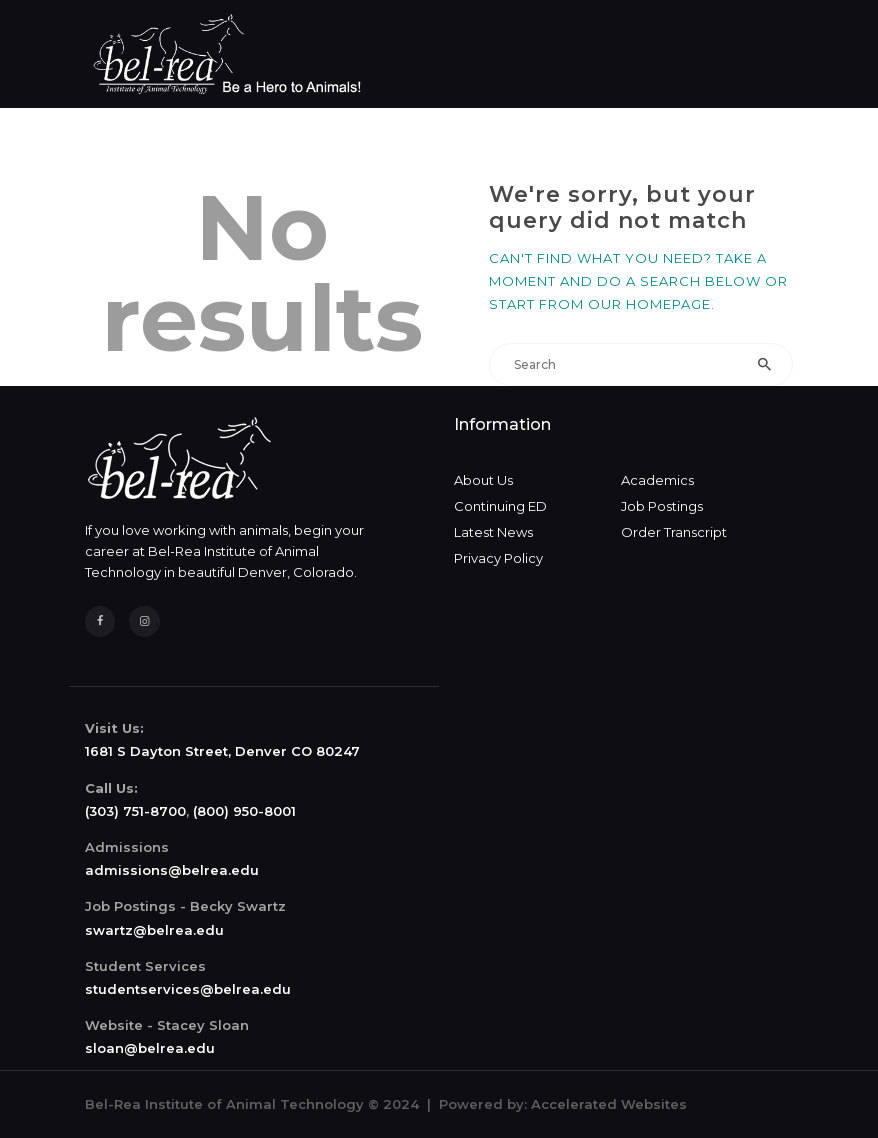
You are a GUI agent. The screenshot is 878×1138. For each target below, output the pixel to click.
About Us (483, 480)
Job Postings (662, 506)
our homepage (649, 304)
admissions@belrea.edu (172, 870)
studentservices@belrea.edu (188, 989)
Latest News (493, 532)
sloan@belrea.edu (150, 1048)
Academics (657, 480)
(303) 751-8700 (135, 811)
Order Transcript (674, 532)
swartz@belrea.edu (154, 930)
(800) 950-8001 (244, 811)
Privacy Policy (498, 558)
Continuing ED (500, 506)
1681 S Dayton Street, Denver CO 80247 (222, 751)
